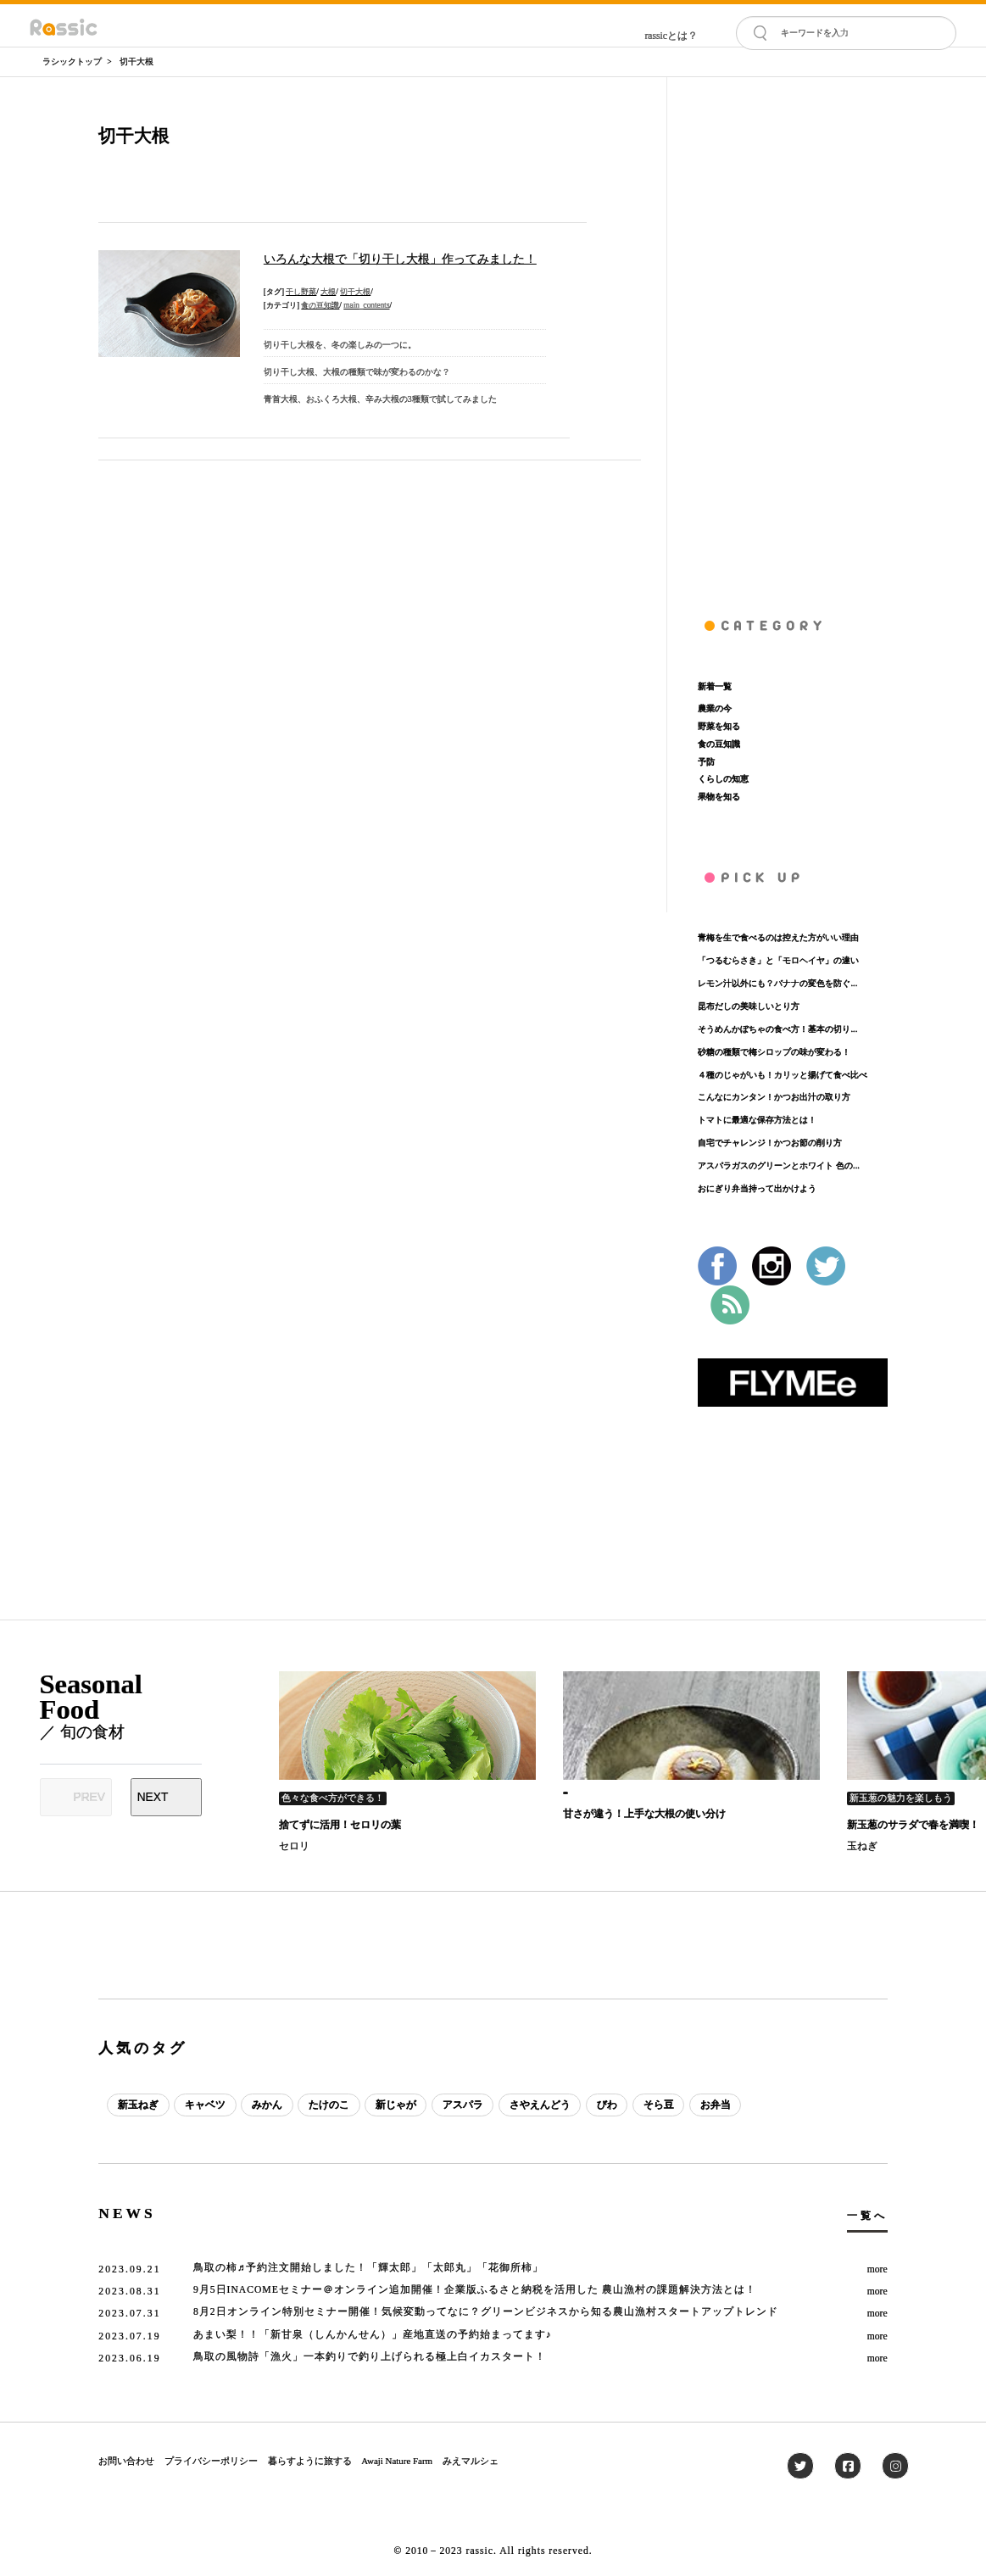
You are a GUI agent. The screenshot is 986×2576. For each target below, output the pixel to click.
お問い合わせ (126, 2461)
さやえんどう (540, 2104)
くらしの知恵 (723, 778)
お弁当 (715, 2104)
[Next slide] (167, 1796)
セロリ (294, 1846)
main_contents (366, 305)
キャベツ (205, 2104)
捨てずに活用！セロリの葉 (340, 1825)
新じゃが (396, 2104)
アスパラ (463, 2104)
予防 (706, 762)
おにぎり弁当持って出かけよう (757, 1188)
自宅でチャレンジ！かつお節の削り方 (770, 1142)
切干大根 (136, 61)
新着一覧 (715, 686)
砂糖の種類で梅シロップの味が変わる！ (774, 1052)
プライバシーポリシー (211, 2461)
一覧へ (867, 2216)
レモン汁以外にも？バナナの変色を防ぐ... (777, 983)
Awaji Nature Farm (396, 2461)
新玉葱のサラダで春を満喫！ (913, 1825)
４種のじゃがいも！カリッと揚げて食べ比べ (782, 1074)
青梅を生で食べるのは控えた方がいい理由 (778, 937)
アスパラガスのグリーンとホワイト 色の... (778, 1165)
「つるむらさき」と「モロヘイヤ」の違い (778, 960)
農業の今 (715, 708)
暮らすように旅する (310, 2461)
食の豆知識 (320, 305)
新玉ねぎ (138, 2104)
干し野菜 (301, 291)
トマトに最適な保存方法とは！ (757, 1119)
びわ (607, 2104)
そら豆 (658, 2104)
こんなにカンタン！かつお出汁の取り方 (774, 1096)
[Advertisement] (793, 331)
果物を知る (719, 796)
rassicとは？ (670, 36)
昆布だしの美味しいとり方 (748, 1006)
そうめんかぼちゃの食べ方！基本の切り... (777, 1029)
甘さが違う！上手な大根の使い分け (644, 1814)
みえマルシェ (471, 2461)
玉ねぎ (862, 1846)
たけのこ (329, 2104)
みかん (267, 2104)
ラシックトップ (72, 61)
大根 (328, 291)
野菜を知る (719, 726)
